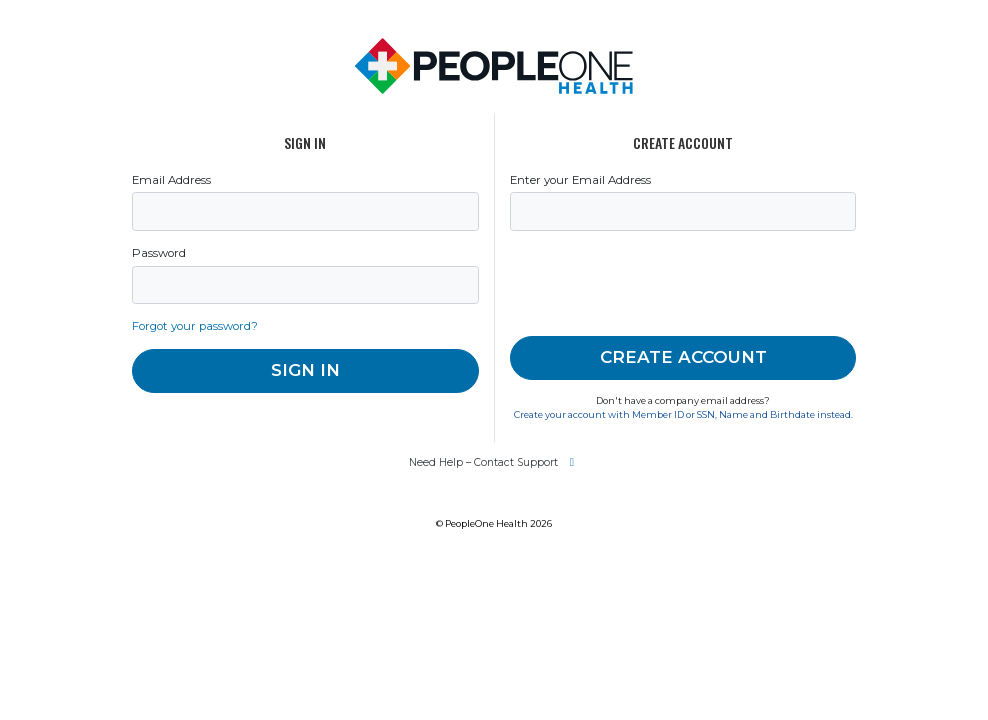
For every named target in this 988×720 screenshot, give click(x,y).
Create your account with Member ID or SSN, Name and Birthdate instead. (683, 414)
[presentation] (662, 284)
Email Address (171, 180)
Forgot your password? (195, 326)
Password (159, 253)
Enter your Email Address (580, 180)
